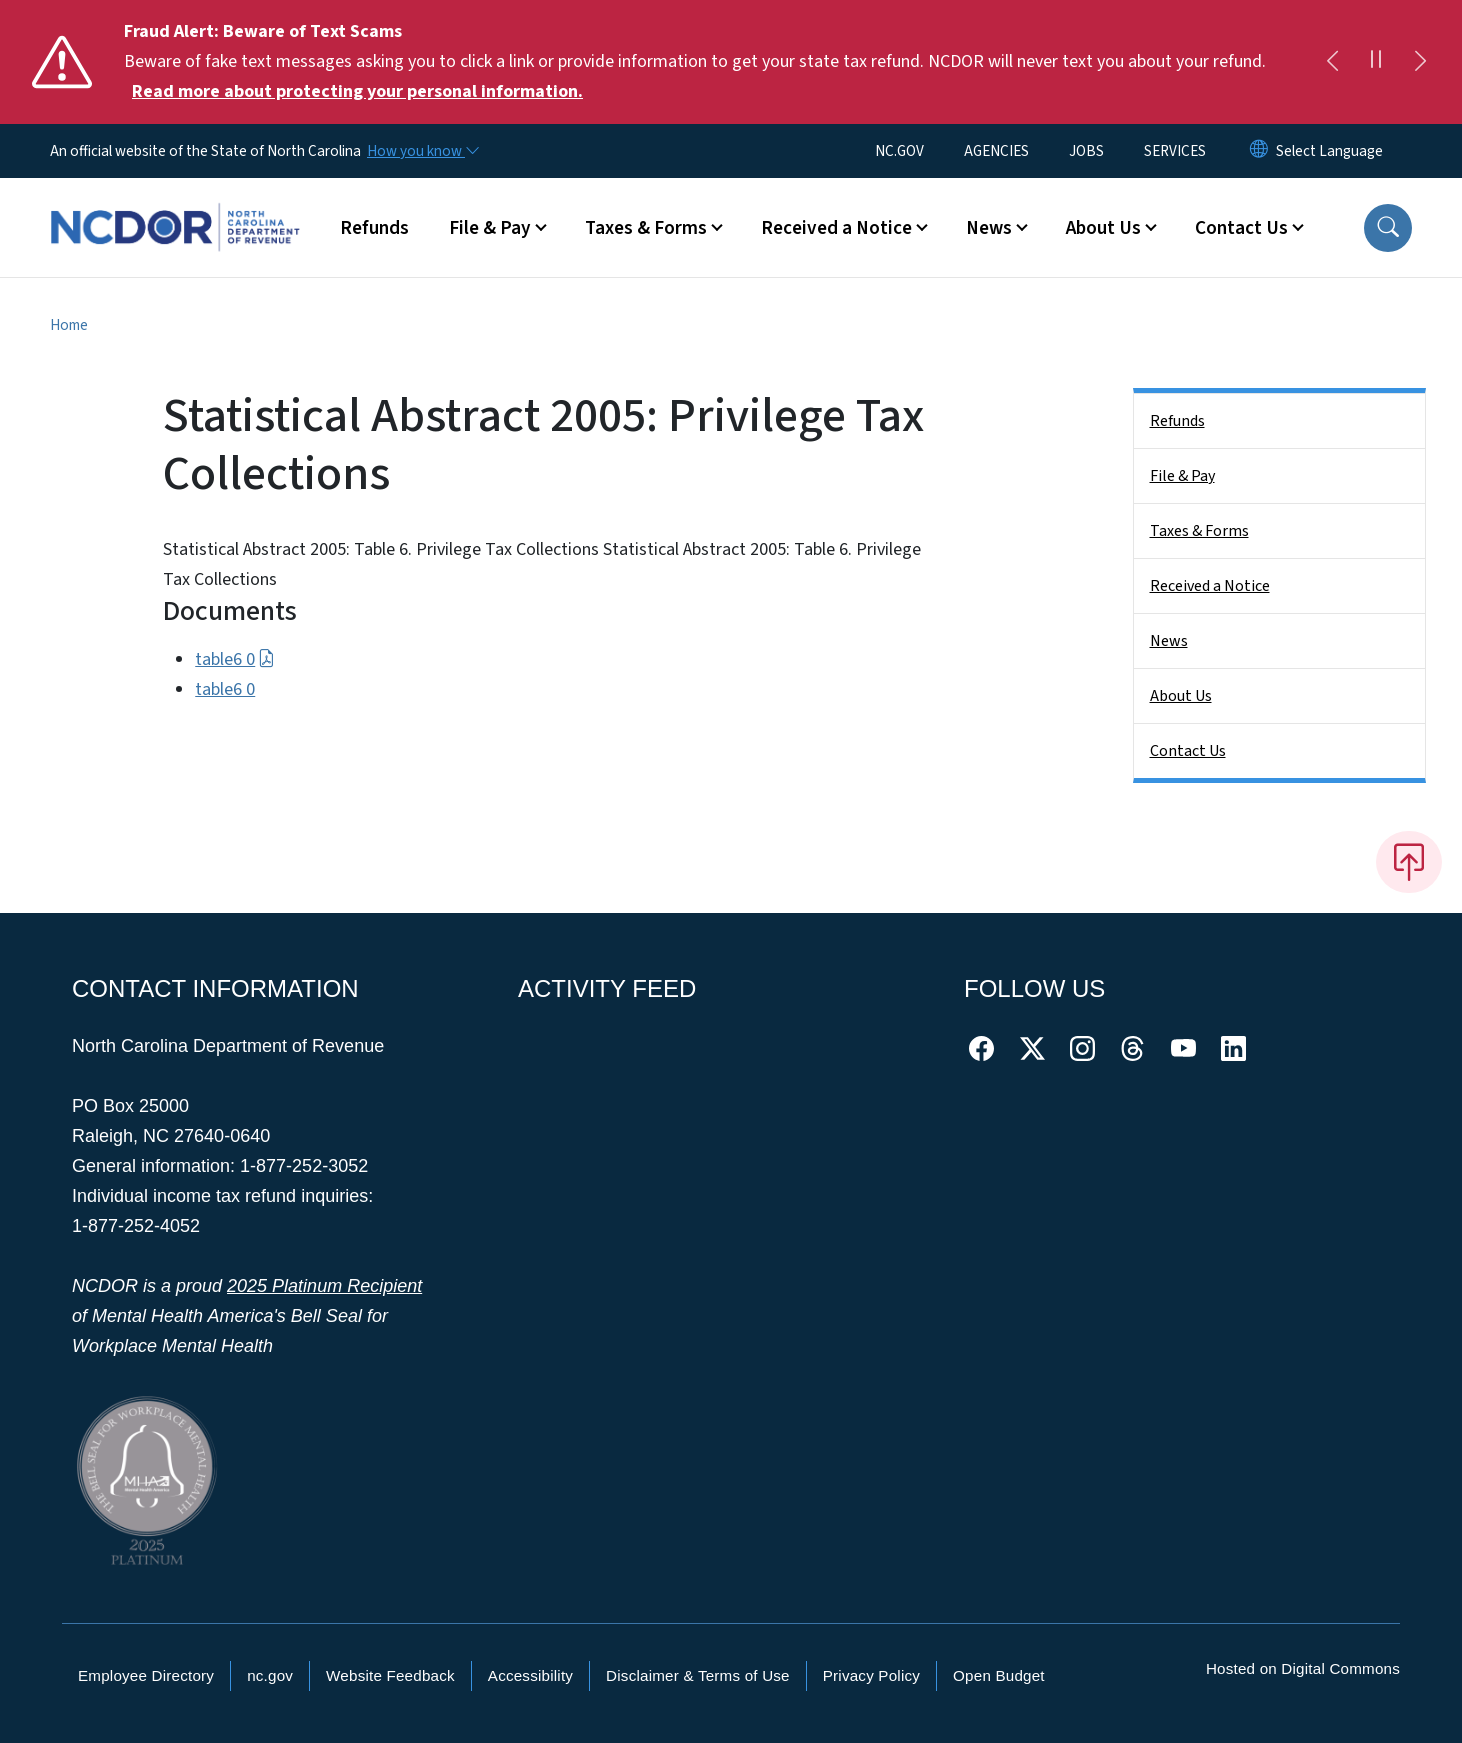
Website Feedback (390, 1675)
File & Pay (1182, 476)
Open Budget (999, 1675)
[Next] (1420, 62)
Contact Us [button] (1241, 228)
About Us (1181, 696)
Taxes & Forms (1199, 531)
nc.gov (270, 1675)
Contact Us (1188, 751)
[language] (1329, 151)
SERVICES (1175, 151)
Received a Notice (1210, 586)
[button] (1388, 228)
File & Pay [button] (490, 228)
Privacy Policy (871, 1675)
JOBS (1086, 151)
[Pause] (1376, 62)
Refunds (374, 228)
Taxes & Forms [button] (646, 228)
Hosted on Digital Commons (1303, 1668)
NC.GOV (899, 151)
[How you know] (422, 151)
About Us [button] (1103, 228)
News (1169, 641)
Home (69, 325)
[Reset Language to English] (1259, 151)
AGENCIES (996, 151)
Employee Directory (146, 1675)
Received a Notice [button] (836, 228)
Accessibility (530, 1675)
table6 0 (234, 659)
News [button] (989, 228)
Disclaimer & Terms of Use (698, 1675)
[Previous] (1332, 62)
